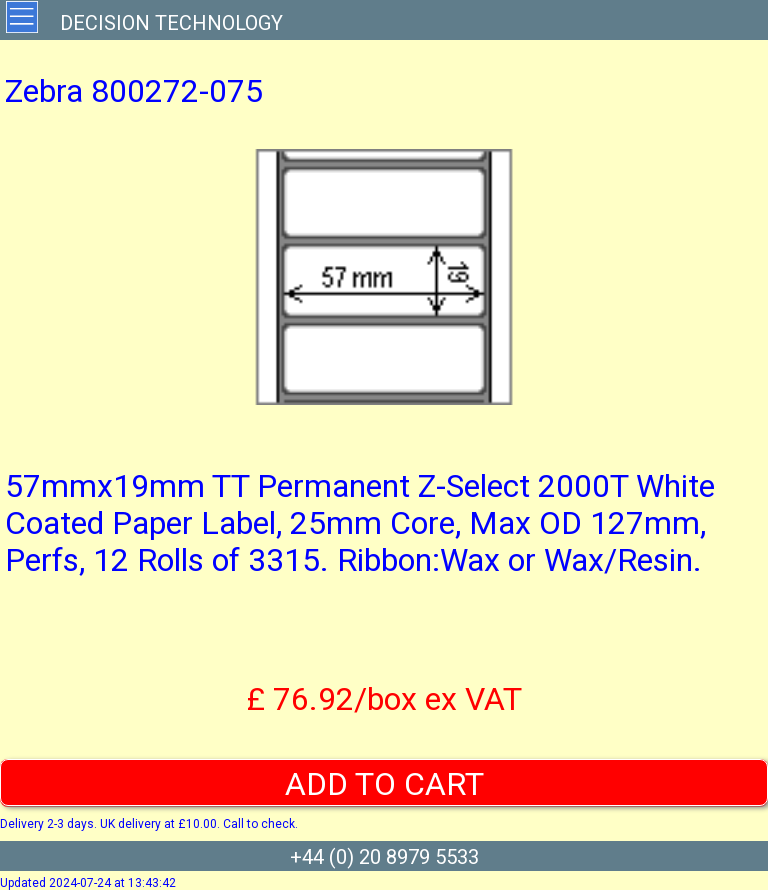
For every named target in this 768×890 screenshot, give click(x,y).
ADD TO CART (384, 784)
